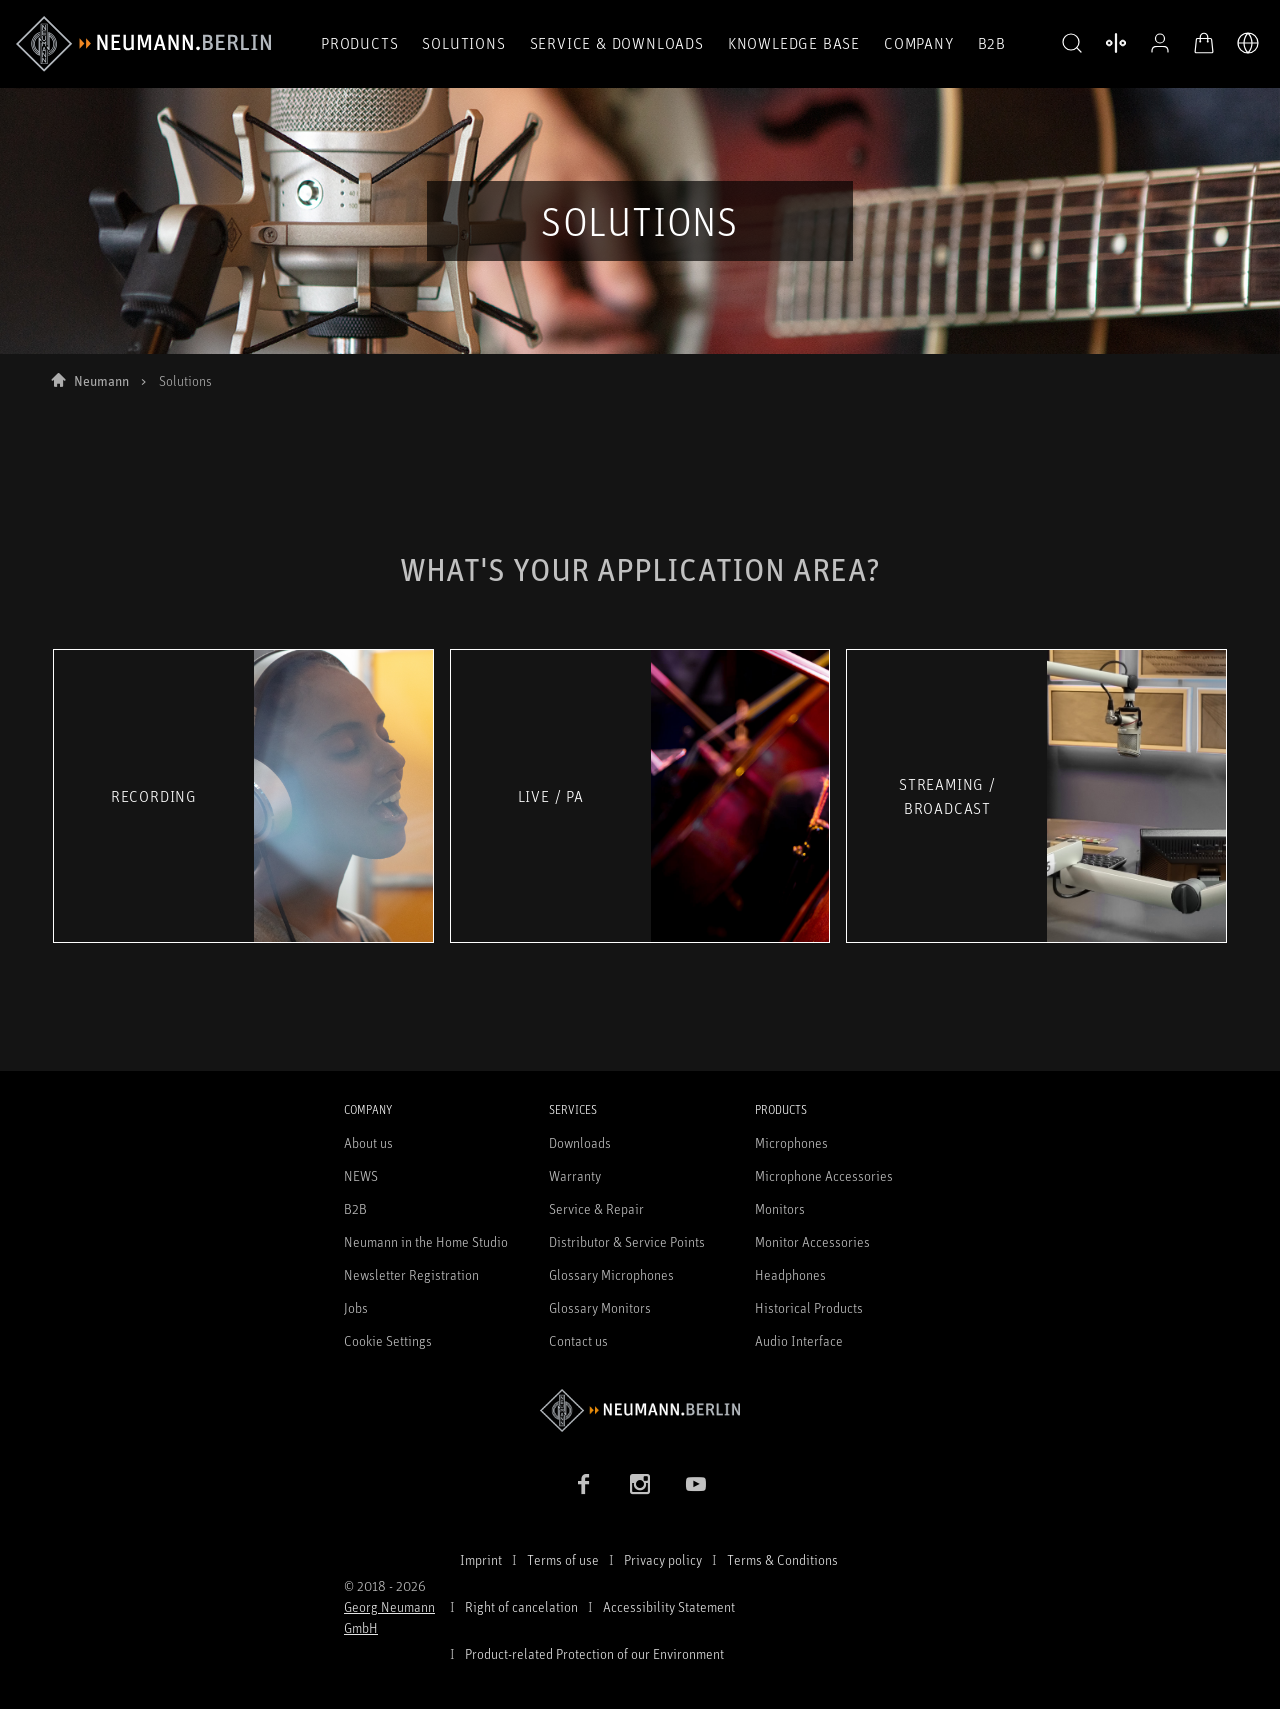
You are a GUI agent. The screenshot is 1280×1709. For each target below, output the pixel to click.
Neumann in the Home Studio (426, 1241)
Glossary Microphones (611, 1274)
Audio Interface (799, 1340)
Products (359, 43)
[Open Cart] (1204, 43)
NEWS (361, 1175)
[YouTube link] (696, 1484)
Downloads (580, 1142)
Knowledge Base (794, 43)
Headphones (790, 1274)
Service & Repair (596, 1208)
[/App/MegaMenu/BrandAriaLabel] (143, 44)
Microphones (791, 1142)
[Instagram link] (640, 1484)
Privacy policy (663, 1559)
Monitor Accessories (812, 1241)
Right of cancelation (521, 1606)
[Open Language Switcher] (1248, 43)
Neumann (101, 380)
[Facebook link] (584, 1484)
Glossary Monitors (600, 1307)
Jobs (356, 1307)
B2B (992, 43)
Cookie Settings (388, 1340)
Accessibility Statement (669, 1606)
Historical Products (809, 1307)
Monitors (780, 1208)
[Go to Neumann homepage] (640, 1410)
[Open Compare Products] (1116, 43)
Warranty (575, 1175)
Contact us (578, 1340)
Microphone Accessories (824, 1175)
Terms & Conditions (782, 1559)
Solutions (463, 43)
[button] (1072, 44)
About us (368, 1142)
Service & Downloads (617, 43)
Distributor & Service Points (627, 1241)
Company (919, 43)
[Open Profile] (1160, 43)
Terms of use (563, 1559)
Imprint (481, 1559)
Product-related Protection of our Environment (594, 1653)
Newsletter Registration (411, 1274)
